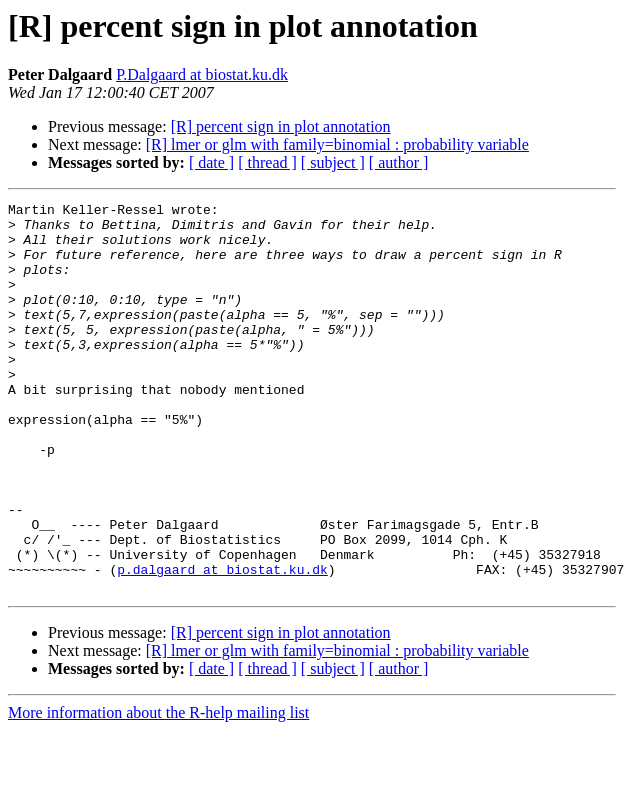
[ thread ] (267, 162)
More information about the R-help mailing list (158, 790)
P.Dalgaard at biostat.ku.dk (202, 74)
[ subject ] (333, 162)
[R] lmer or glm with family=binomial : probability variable (337, 144)
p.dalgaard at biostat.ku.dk (222, 644)
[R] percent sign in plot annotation (281, 126)
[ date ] (211, 162)
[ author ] (399, 162)
